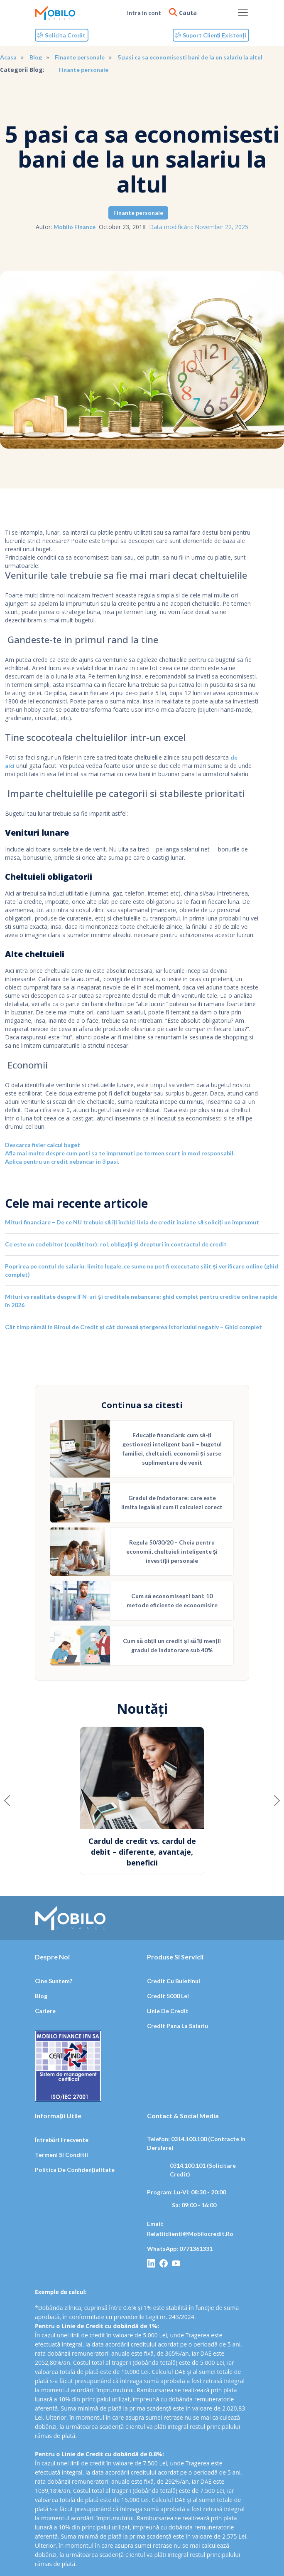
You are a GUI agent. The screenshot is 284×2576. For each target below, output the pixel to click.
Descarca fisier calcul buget (42, 1144)
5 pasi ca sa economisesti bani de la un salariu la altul (190, 57)
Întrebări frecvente (61, 2139)
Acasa (8, 57)
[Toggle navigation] (243, 12)
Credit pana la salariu (177, 2025)
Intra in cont (144, 12)
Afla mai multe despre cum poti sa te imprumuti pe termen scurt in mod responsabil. (120, 1153)
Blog (35, 57)
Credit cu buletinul (173, 1980)
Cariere (45, 2010)
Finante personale (80, 57)
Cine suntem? (53, 1980)
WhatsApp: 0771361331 (180, 2248)
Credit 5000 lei (168, 1995)
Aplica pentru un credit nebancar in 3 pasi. (62, 1161)
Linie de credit (168, 2010)
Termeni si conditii (61, 2154)
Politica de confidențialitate (75, 2169)
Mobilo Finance (74, 226)
